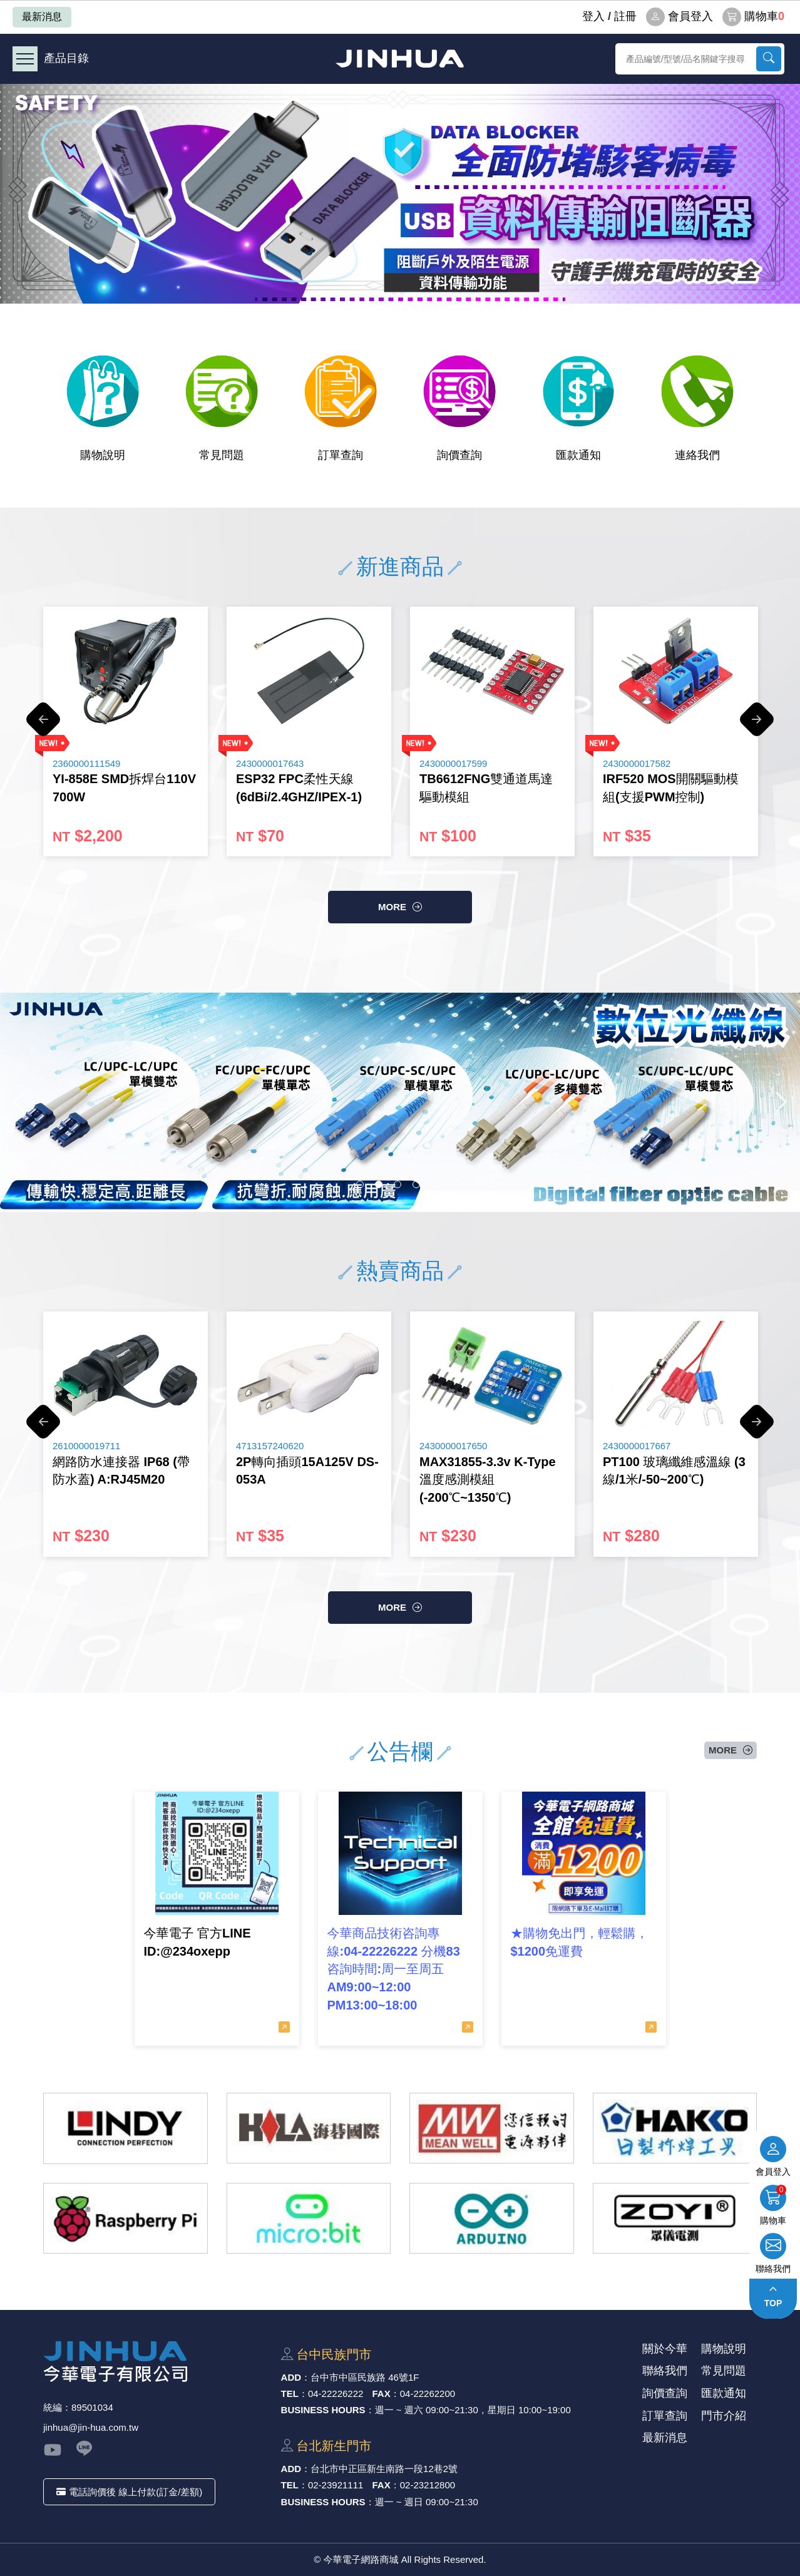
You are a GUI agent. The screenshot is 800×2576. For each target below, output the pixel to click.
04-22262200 (427, 2393)
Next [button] (757, 725)
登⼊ (593, 16)
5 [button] (435, 1184)
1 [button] (360, 1184)
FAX (381, 2393)
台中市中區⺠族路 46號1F (364, 2377)
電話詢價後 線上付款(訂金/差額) (129, 2491)
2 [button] (378, 1184)
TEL (290, 2393)
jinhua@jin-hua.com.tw (90, 2427)
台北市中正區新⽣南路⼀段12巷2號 (384, 2468)
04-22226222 (335, 2393)
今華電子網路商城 (400, 58)
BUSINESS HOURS (323, 2409)
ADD (291, 2377)
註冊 (625, 16)
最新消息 (42, 16)
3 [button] (397, 1184)
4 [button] (416, 1184)
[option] (400, 194)
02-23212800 (427, 2485)
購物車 (753, 17)
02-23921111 (335, 2485)
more (392, 906)
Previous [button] (43, 725)
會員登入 (679, 17)
